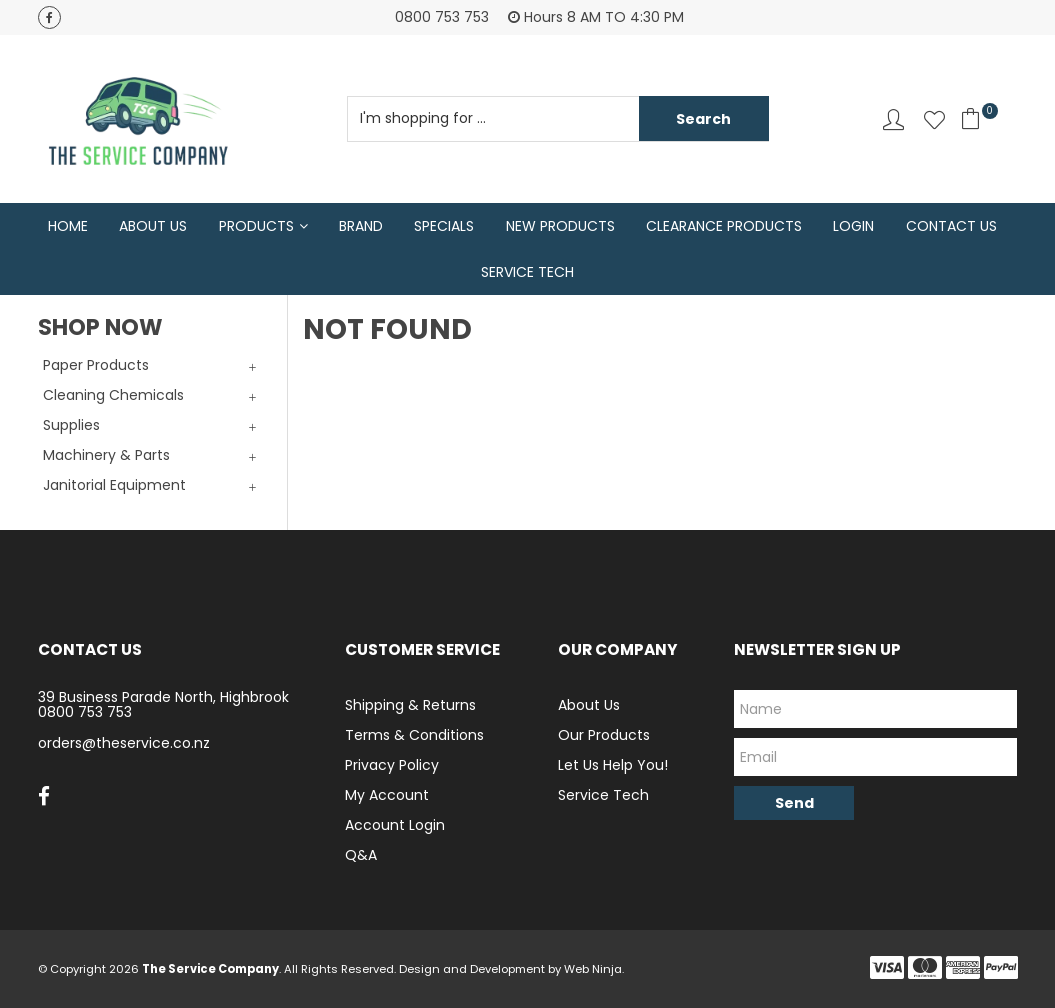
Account (893, 119)
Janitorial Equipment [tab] (114, 485)
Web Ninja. (594, 969)
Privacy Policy (392, 765)
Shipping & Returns (410, 705)
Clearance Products (724, 226)
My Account (387, 795)
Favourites (934, 119)
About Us (153, 226)
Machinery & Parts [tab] (106, 455)
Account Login (395, 825)
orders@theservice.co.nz (124, 743)
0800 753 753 (85, 712)
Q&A (361, 855)
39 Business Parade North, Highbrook (163, 697)
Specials (444, 226)
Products (256, 226)
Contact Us (951, 226)
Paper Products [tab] (96, 365)
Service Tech (527, 272)
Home (68, 226)
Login (853, 226)
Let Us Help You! (613, 765)
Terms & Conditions (414, 735)
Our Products (604, 735)
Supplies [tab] (71, 425)
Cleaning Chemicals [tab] (113, 395)
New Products (560, 226)
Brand (361, 226)
